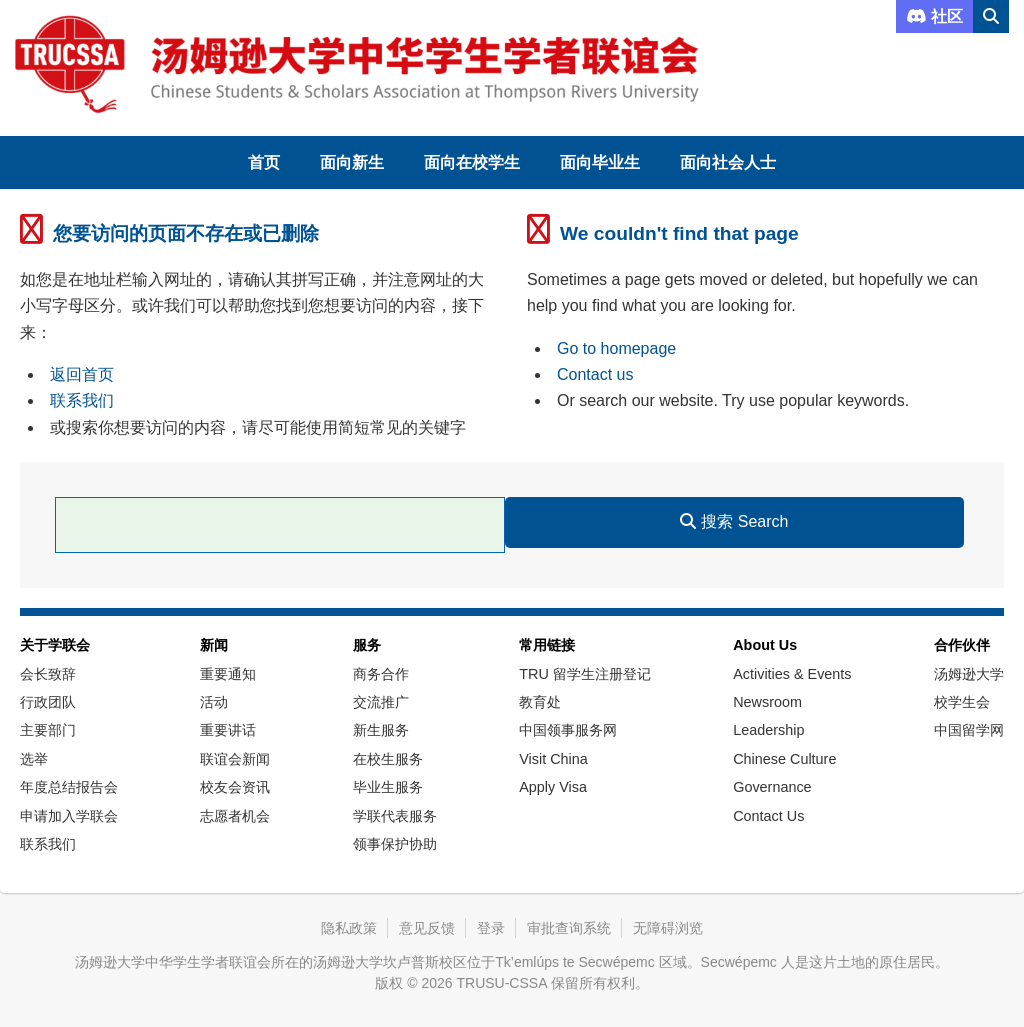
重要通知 (228, 674)
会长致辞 (48, 674)
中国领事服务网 (568, 730)
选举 (34, 759)
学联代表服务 (395, 816)
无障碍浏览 (668, 928)
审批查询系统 (569, 928)
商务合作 (381, 674)
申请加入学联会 (69, 816)
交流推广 (381, 702)
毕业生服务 (388, 787)
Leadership (768, 730)
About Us (765, 645)
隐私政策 (349, 928)
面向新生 (352, 162)
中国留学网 (969, 730)
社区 (934, 16)
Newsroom (767, 702)
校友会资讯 (235, 787)
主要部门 (48, 730)
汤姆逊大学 (969, 674)
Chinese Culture (784, 759)
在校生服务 (388, 759)
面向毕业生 (600, 162)
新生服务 (381, 730)
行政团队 (48, 702)
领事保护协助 (395, 844)
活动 (214, 702)
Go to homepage (616, 348)
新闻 (214, 645)
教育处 (540, 702)
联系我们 (82, 400)
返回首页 (82, 374)
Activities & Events (792, 674)
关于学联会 (55, 645)
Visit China (553, 759)
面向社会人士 (728, 162)
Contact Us (768, 816)
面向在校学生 (472, 162)
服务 (367, 645)
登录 (491, 928)
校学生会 (962, 702)
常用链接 (547, 645)
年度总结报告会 (69, 787)
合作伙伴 (962, 645)
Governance (772, 787)
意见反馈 (427, 928)
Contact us (595, 374)
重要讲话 (228, 730)
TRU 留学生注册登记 (585, 674)
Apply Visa (553, 787)
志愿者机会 (235, 816)
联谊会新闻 (235, 759)
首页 (264, 162)
